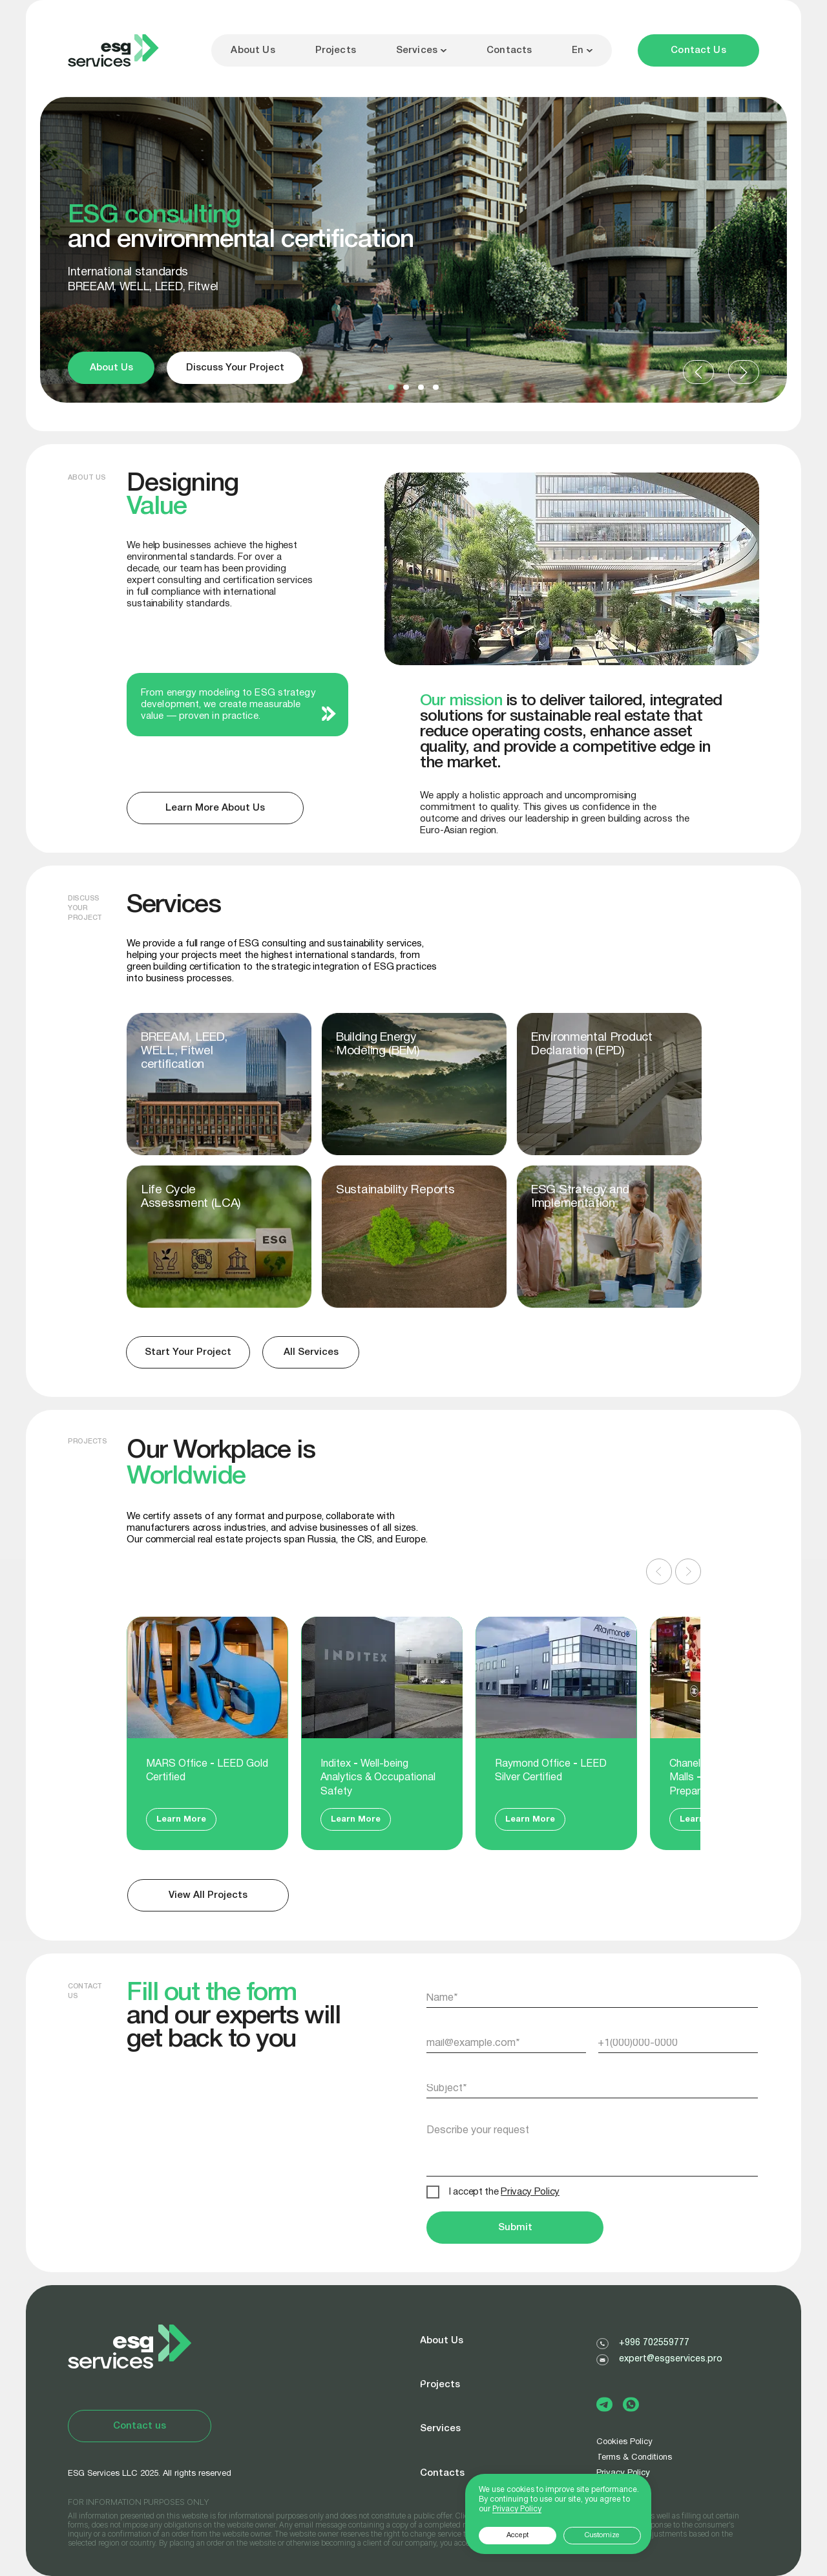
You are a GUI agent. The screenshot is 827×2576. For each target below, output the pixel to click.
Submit (515, 2227)
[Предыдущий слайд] (659, 1571)
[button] (698, 50)
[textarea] (592, 2145)
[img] (609, 1237)
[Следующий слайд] (688, 1571)
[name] (592, 1998)
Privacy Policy (516, 2509)
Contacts (509, 50)
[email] (507, 2043)
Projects (335, 50)
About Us (253, 50)
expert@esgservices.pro (670, 2359)
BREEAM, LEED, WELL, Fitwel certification (184, 1051)
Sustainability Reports (395, 1190)
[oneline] (592, 2088)
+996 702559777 (654, 2343)
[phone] (678, 2043)
